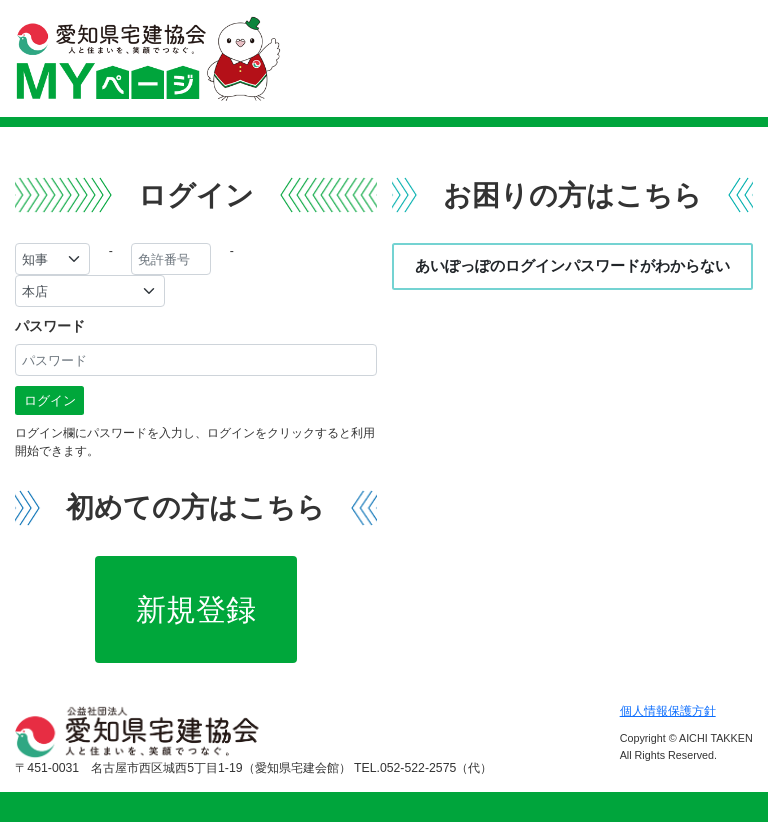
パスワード (50, 326)
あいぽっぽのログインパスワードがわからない (572, 265)
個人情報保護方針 (668, 711)
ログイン (50, 400)
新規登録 (196, 609)
